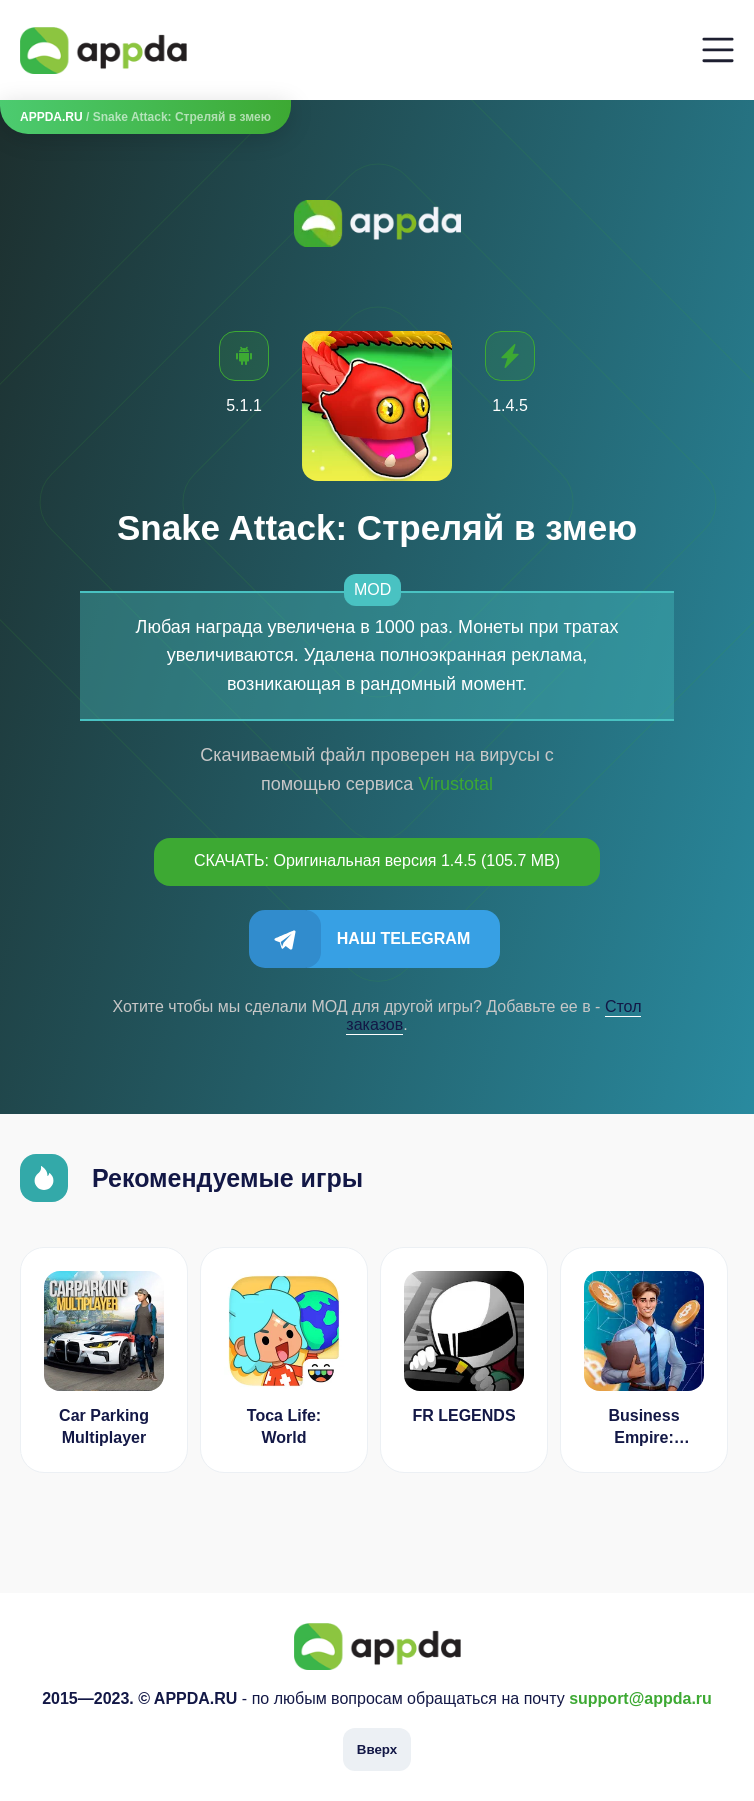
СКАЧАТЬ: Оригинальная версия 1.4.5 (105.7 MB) (377, 860)
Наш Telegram (403, 938)
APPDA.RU (51, 117)
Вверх (377, 1749)
